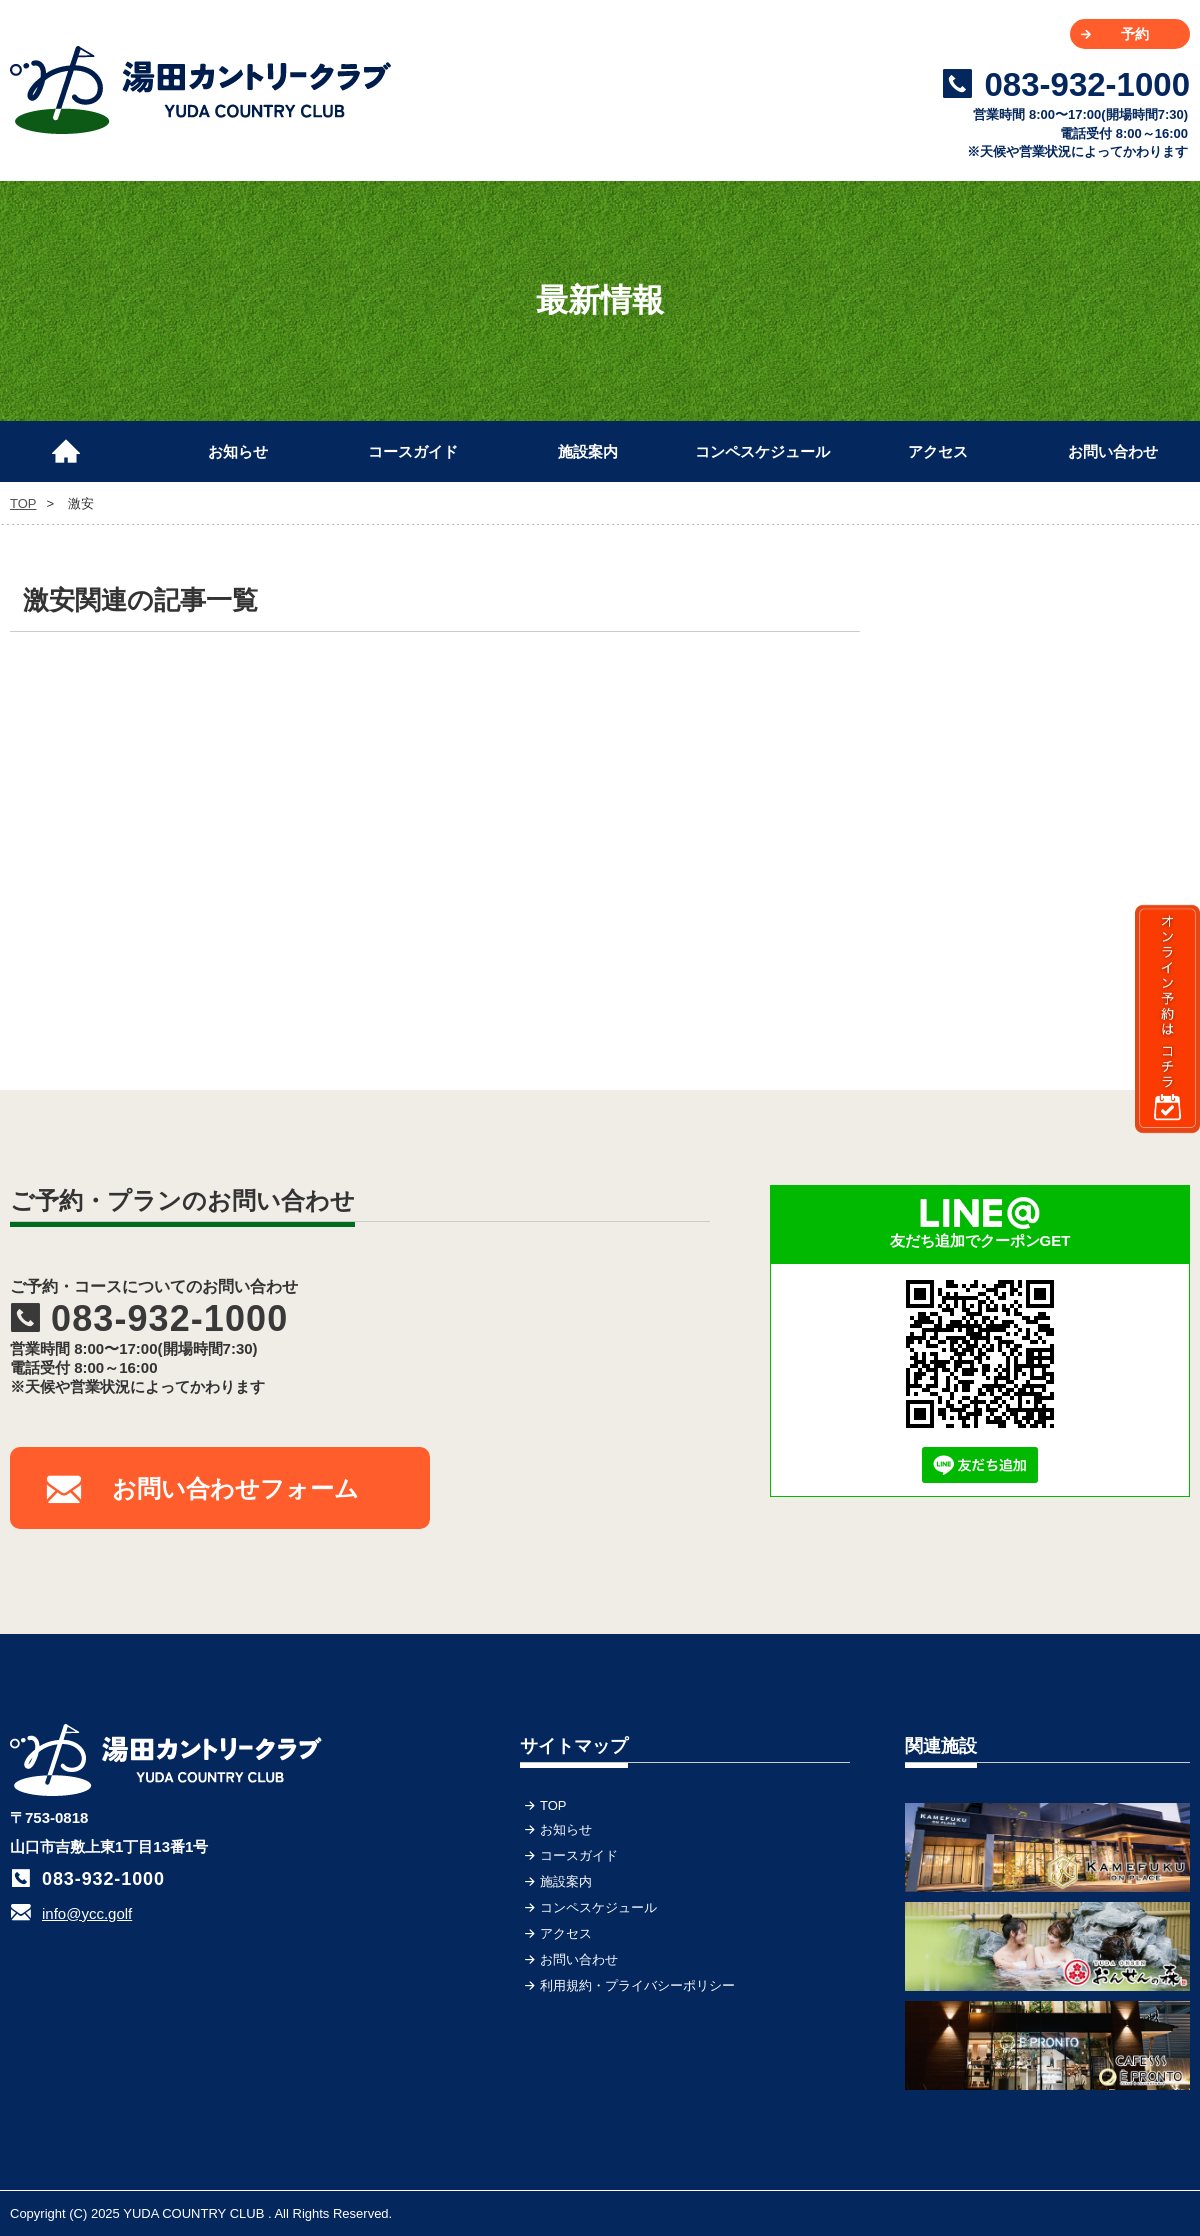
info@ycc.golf (87, 1913)
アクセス (938, 451)
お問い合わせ (1113, 451)
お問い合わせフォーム (235, 1488)
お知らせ (238, 451)
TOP (75, 443)
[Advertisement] (1040, 705)
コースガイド (413, 451)
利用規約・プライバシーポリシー (637, 1985)
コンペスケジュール (762, 451)
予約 (1135, 34)
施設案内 (588, 451)
